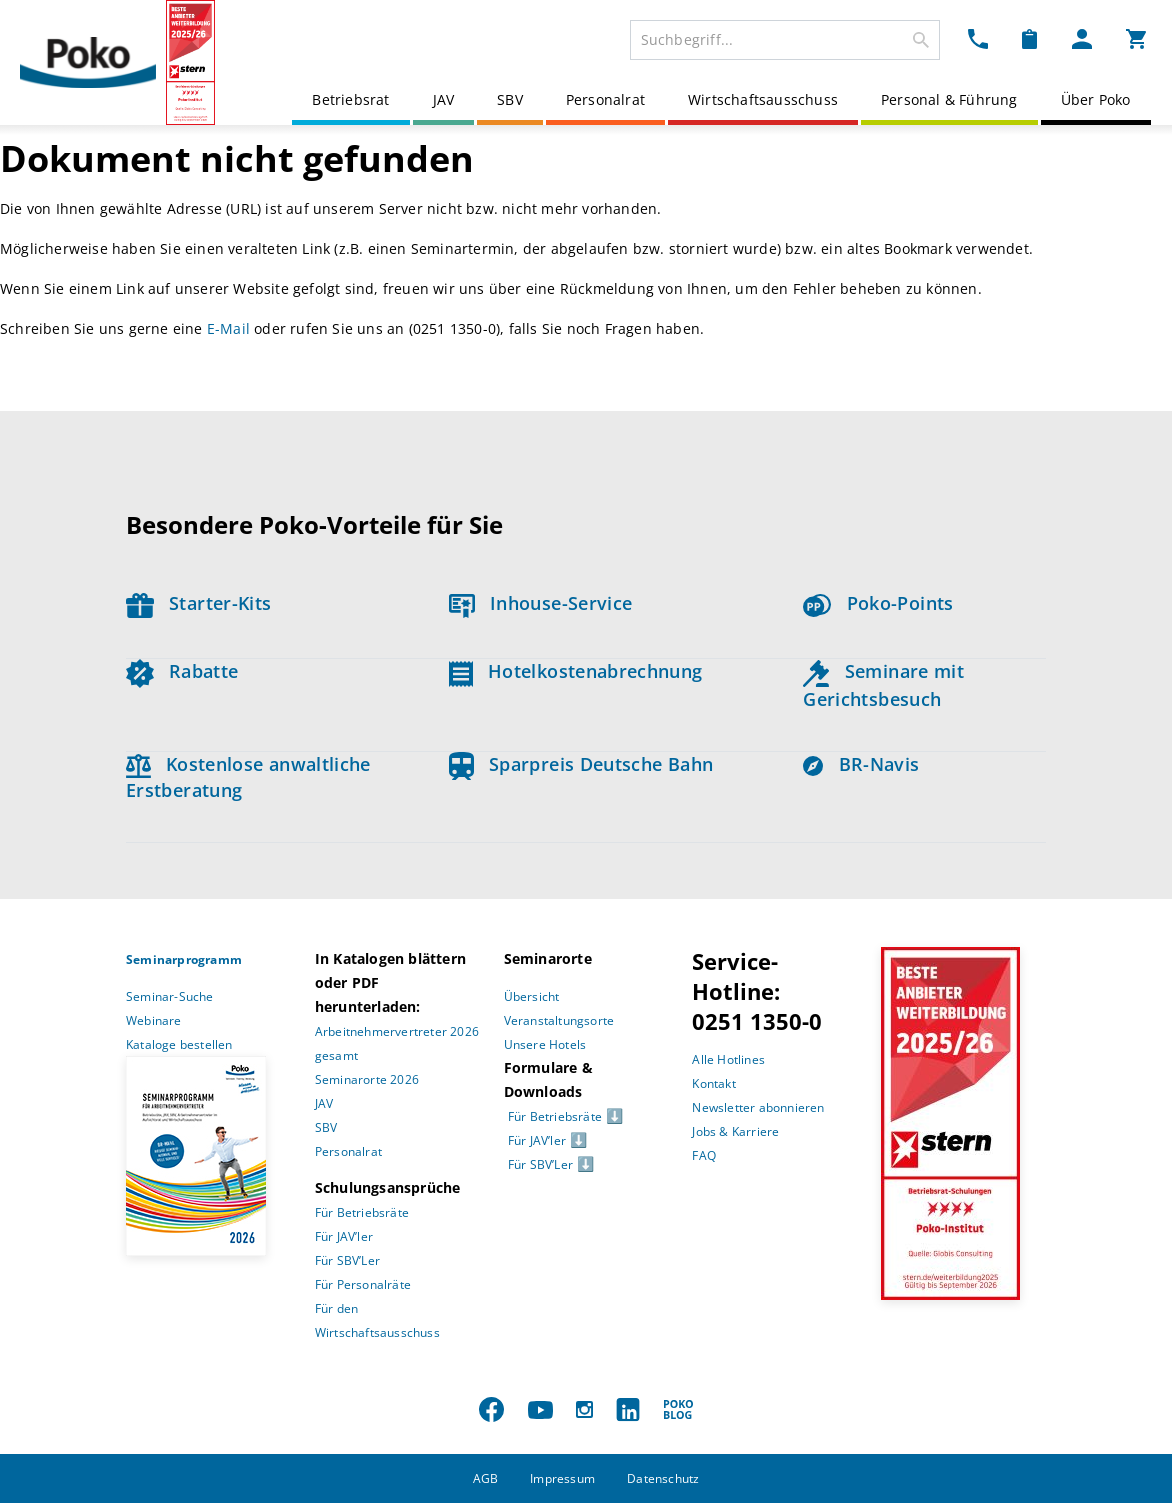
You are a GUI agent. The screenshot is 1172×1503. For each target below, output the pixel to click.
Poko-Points (878, 603)
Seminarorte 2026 (367, 1079)
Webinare (154, 1020)
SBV (510, 99)
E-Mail (228, 328)
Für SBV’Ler (347, 1260)
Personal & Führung (949, 99)
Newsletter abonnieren (758, 1107)
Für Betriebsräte (362, 1212)
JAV (444, 99)
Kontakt (713, 1083)
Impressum (562, 1478)
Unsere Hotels (545, 1044)
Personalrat (605, 99)
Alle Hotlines (728, 1059)
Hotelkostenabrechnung (576, 671)
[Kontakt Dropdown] (978, 38)
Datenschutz (663, 1478)
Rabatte (182, 671)
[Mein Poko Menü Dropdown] (1082, 38)
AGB (486, 1478)
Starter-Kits (198, 603)
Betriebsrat (350, 99)
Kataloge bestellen (179, 1044)
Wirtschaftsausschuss (763, 99)
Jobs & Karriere (735, 1131)
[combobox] (785, 40)
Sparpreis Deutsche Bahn (581, 764)
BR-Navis (861, 764)
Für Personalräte (363, 1284)
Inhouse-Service (541, 603)
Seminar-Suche (170, 996)
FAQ (704, 1155)
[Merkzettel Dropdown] (1029, 38)
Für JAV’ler (344, 1236)
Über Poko (1096, 99)
